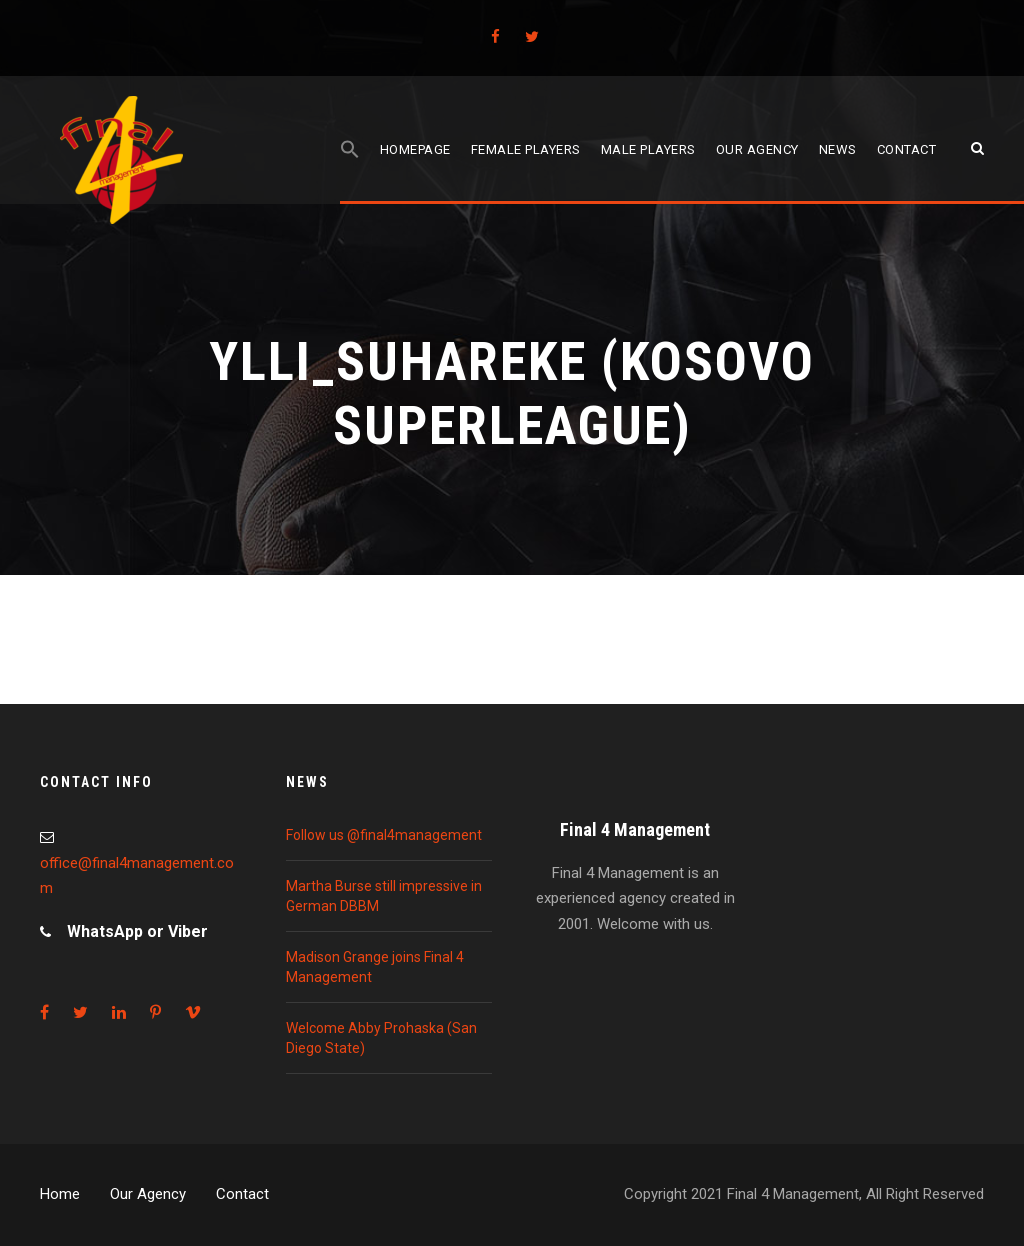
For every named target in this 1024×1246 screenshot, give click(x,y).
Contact (907, 149)
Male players (648, 149)
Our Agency (148, 1194)
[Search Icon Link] (350, 171)
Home (60, 1194)
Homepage (415, 149)
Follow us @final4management (384, 835)
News (838, 149)
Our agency (757, 149)
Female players (526, 149)
